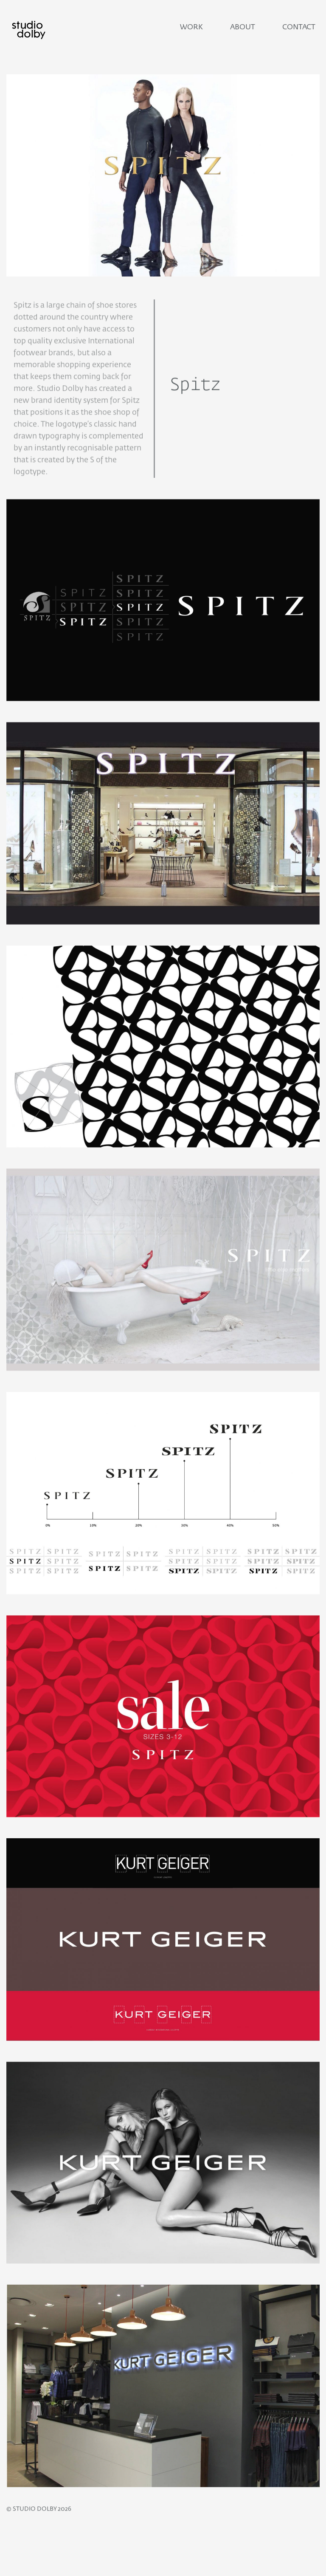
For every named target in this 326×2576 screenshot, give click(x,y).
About (242, 27)
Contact (298, 27)
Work (191, 27)
